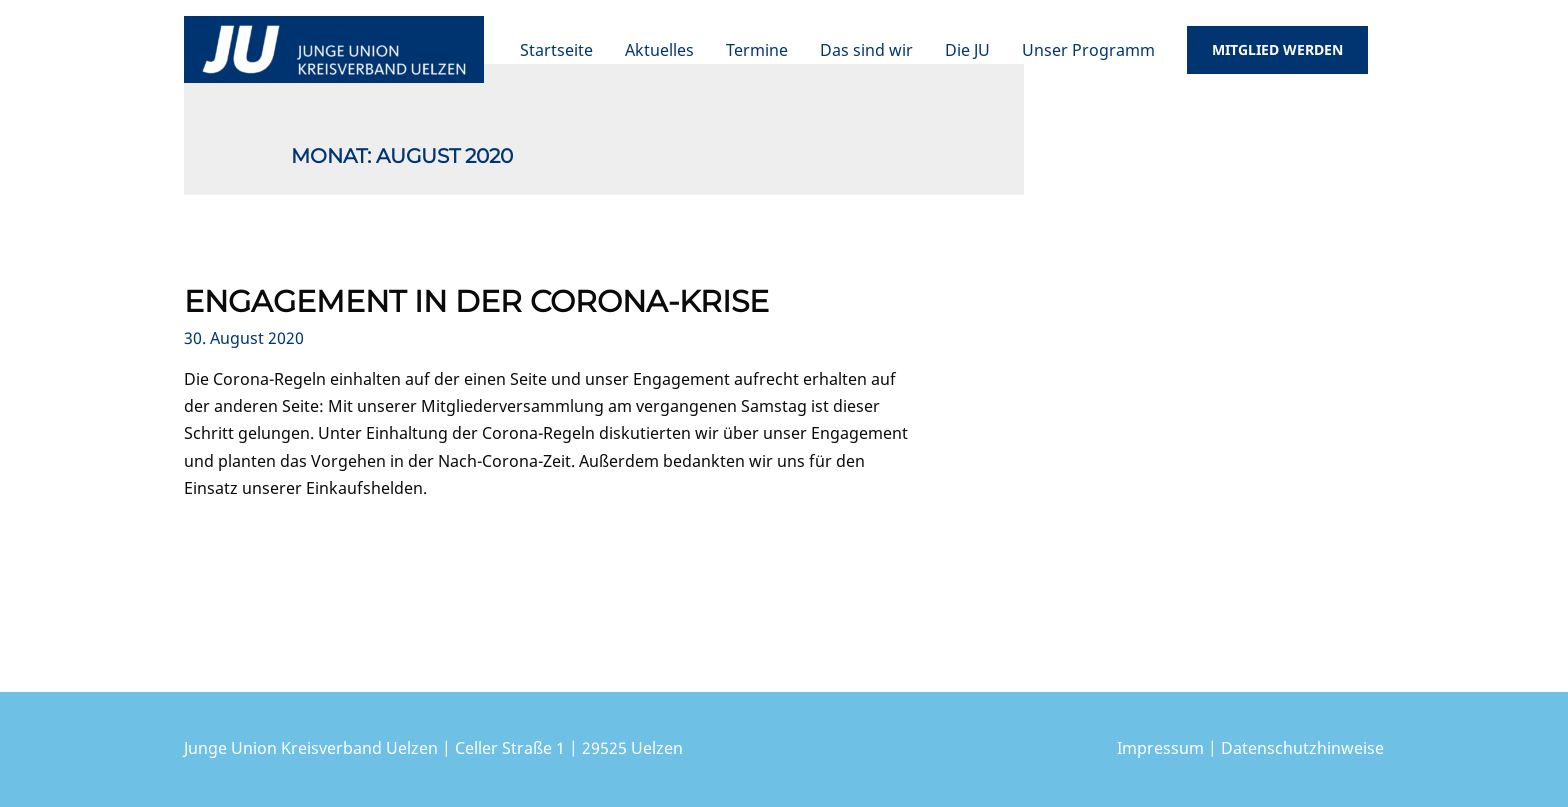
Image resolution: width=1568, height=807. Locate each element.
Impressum (1160, 748)
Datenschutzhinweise (1302, 748)
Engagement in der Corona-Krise (476, 301)
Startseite (556, 50)
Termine (757, 50)
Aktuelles (659, 50)
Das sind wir (866, 50)
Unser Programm (1088, 50)
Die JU (967, 50)
